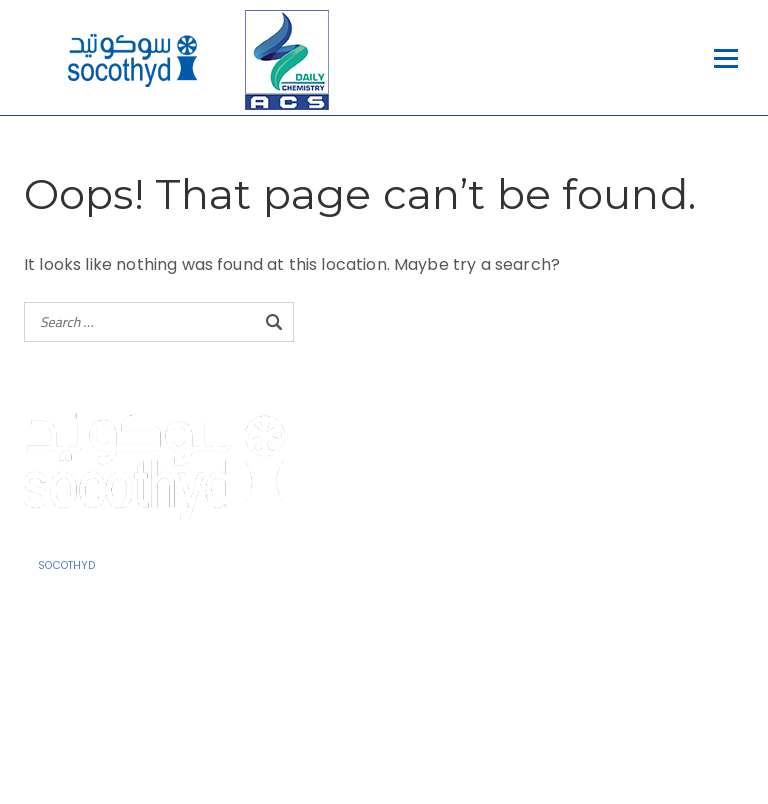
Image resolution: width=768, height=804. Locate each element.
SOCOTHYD (66, 565)
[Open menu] (726, 58)
